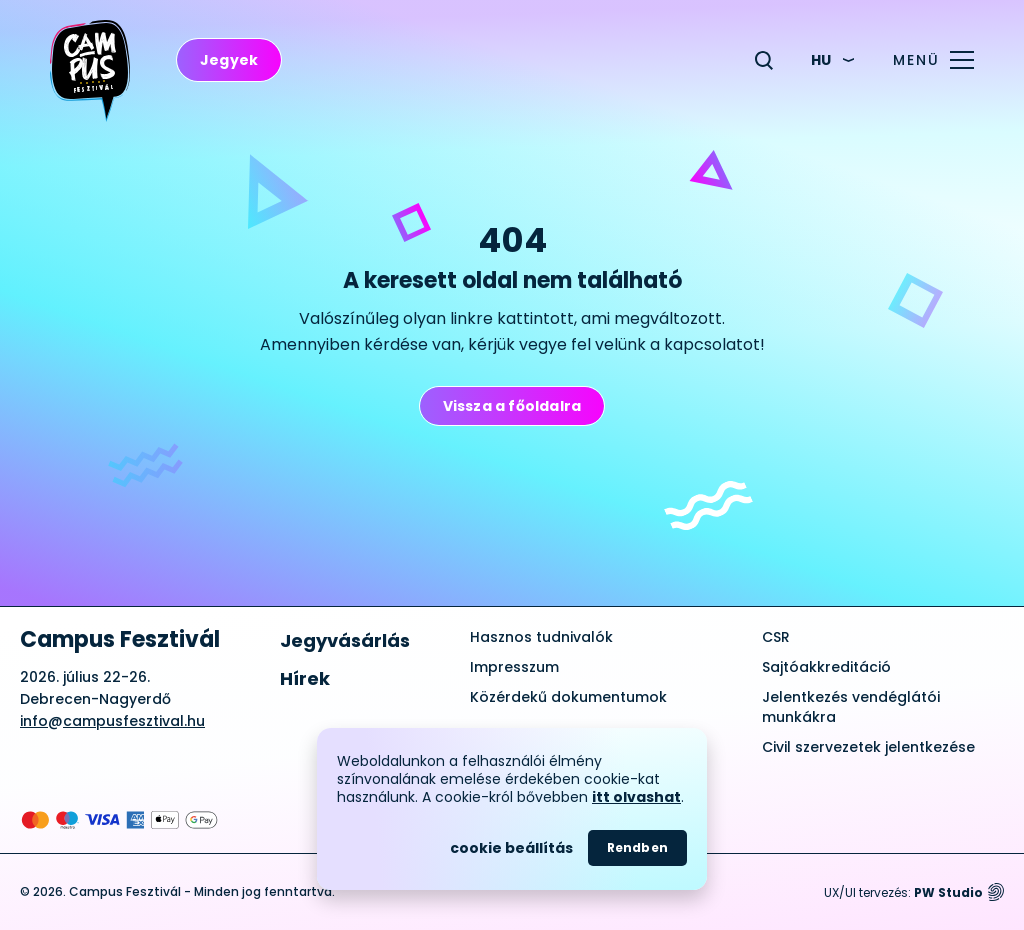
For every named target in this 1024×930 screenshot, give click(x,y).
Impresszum (514, 667)
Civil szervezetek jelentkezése (868, 747)
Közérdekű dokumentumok (568, 697)
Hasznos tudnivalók (541, 637)
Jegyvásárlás (345, 640)
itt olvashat (636, 797)
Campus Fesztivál (120, 640)
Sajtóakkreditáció (826, 667)
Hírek (305, 678)
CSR (776, 637)
